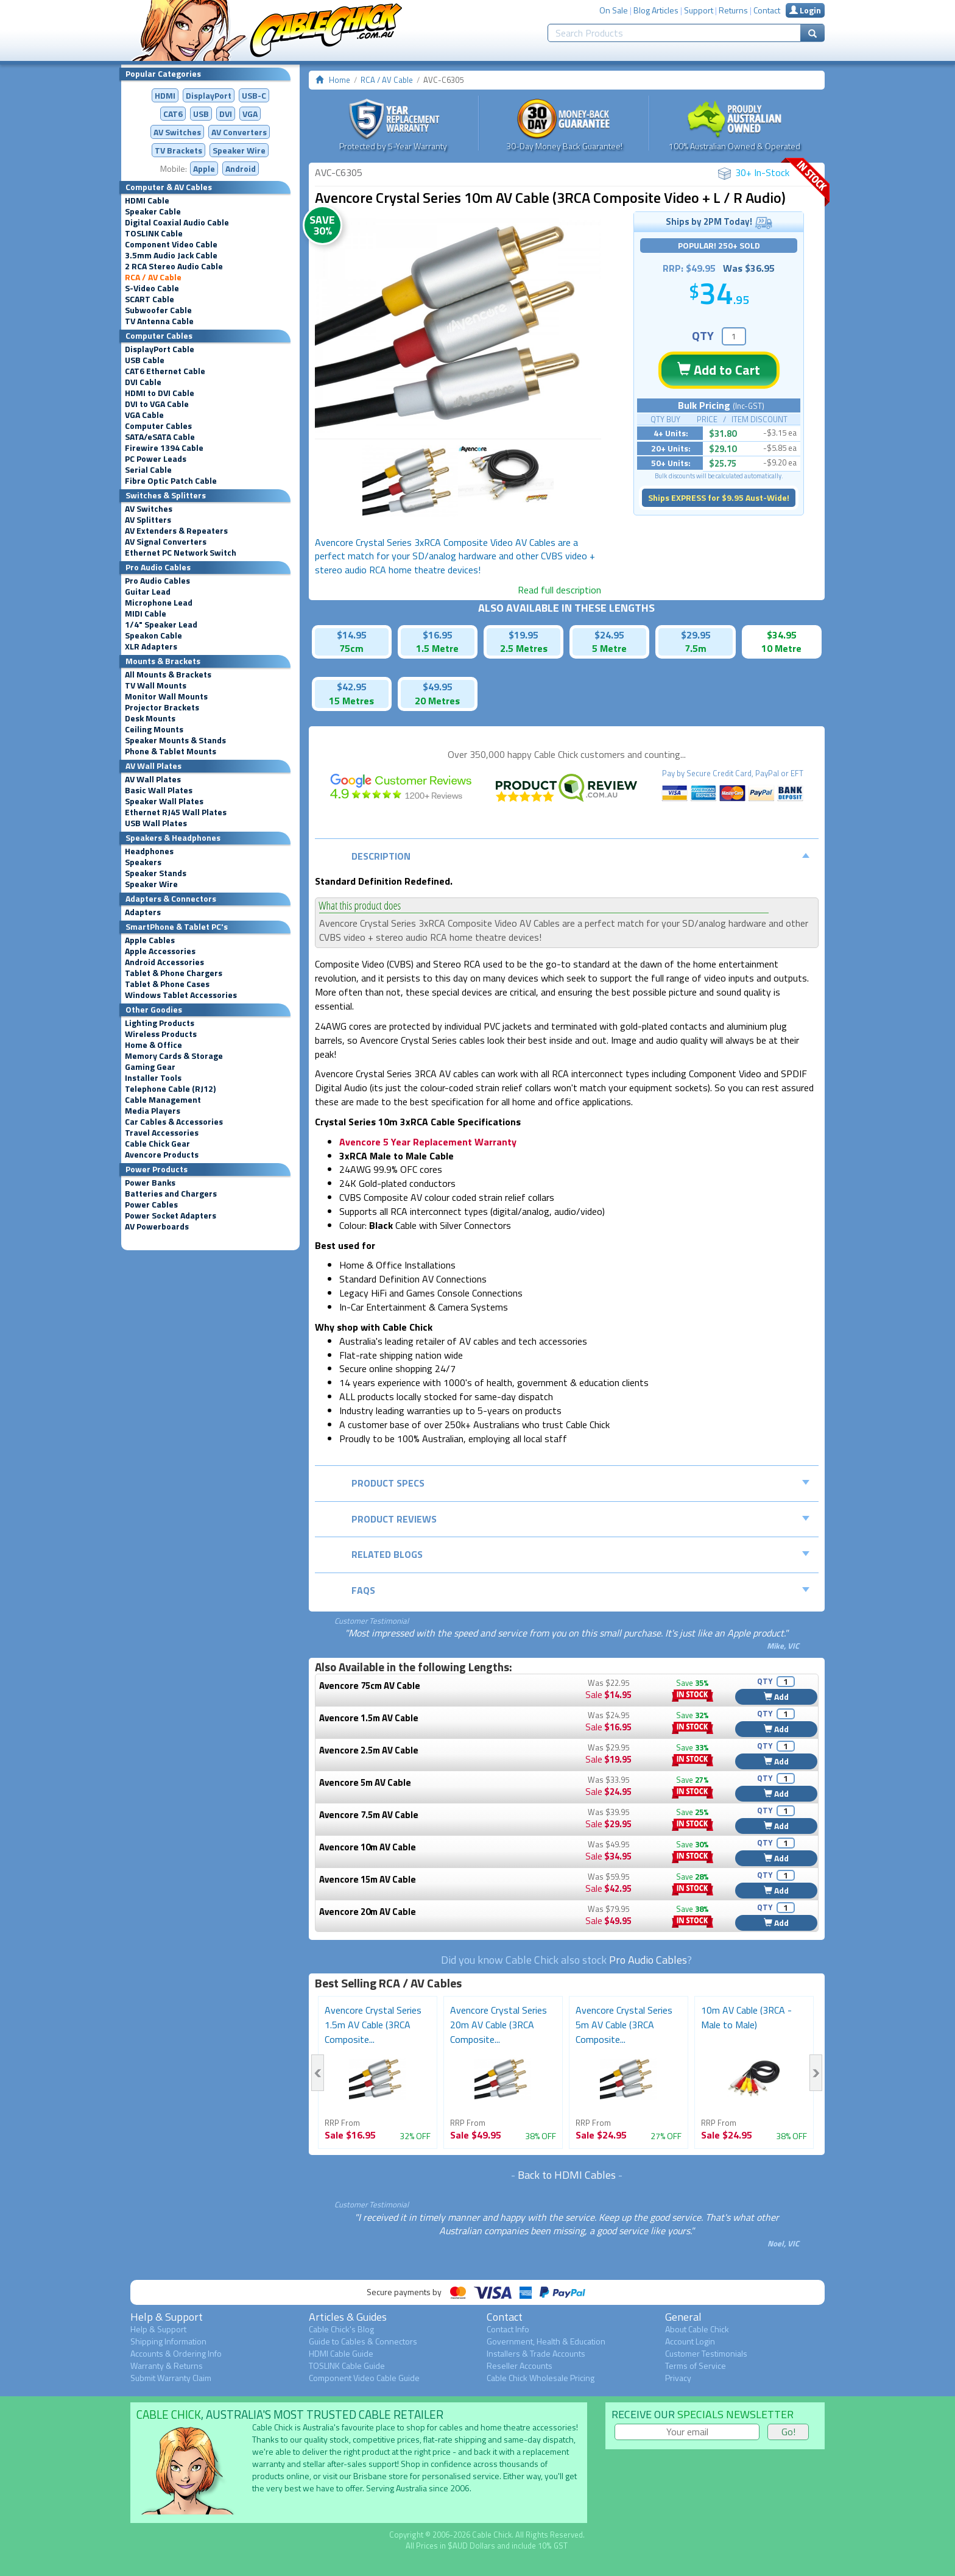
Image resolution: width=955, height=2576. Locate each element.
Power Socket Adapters (170, 1215)
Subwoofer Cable (158, 310)
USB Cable (144, 360)
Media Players (152, 1110)
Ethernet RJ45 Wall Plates (176, 812)
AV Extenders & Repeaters (176, 530)
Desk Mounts (150, 718)
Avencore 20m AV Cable (367, 1912)
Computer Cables (158, 425)
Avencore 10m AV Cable (367, 1847)
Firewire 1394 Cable (164, 447)
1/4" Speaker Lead (161, 624)
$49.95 (438, 686)
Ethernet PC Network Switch (180, 552)
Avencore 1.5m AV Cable (368, 1718)
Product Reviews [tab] (580, 1519)
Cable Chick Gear (157, 1143)
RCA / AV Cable (153, 277)
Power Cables (151, 1204)
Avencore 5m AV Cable (365, 1782)
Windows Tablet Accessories (181, 994)
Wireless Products (161, 1033)
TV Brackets (178, 150)
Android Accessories (164, 962)
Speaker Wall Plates (164, 801)
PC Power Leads (155, 458)
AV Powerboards (157, 1226)
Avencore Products (162, 1154)
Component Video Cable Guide (364, 2377)
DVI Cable (143, 382)
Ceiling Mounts (154, 729)
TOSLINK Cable (154, 233)
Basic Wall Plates (158, 790)
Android (240, 168)
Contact (766, 10)
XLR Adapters (151, 646)
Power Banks (150, 1182)
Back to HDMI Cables (567, 2175)
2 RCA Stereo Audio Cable (174, 266)
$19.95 (523, 635)
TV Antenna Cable (159, 321)
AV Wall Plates (153, 779)
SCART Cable (149, 299)
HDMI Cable (147, 200)
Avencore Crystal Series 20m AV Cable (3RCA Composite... (498, 2025)
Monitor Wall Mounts (166, 696)
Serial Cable (148, 469)
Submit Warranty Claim (170, 2377)
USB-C (254, 95)
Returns (733, 10)
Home (339, 80)
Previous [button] (317, 2072)
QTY (703, 335)
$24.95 (609, 635)
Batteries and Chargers (171, 1193)
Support (698, 10)
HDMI (165, 95)
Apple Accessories (160, 951)
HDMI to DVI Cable (159, 392)
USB (201, 113)
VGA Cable (144, 414)
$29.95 (696, 635)
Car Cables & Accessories (174, 1121)
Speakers (143, 862)
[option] (458, 325)
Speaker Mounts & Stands (175, 740)
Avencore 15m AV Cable (367, 1879)
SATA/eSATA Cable (160, 436)
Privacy (678, 2377)
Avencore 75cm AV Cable (369, 1686)
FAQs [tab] (580, 1590)
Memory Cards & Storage (174, 1055)
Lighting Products (159, 1022)
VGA (250, 113)
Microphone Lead (158, 602)
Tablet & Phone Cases (167, 983)
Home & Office (153, 1044)
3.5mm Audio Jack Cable (171, 255)
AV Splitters (148, 519)
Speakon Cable (153, 635)
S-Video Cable (152, 288)
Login (805, 10)
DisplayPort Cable (159, 349)
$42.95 (352, 686)
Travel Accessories (162, 1132)
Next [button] (815, 2072)
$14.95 (352, 635)
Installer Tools (153, 1077)
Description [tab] (580, 856)
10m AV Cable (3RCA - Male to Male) (746, 2017)
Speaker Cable (153, 211)
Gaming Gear (150, 1066)
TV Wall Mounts (155, 685)
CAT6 (173, 113)
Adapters (143, 912)
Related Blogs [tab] (580, 1554)
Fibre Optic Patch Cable (171, 480)
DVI (225, 113)
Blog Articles (655, 10)
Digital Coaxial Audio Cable (177, 222)
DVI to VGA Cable (157, 403)
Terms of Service (695, 2365)
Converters (239, 132)
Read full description (559, 589)
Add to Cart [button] (718, 369)
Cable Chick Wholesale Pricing (540, 2377)
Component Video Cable (171, 244)
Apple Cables (150, 940)
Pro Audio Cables (157, 580)
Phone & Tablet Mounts (170, 751)
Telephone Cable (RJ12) (170, 1088)
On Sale (613, 10)
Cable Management (163, 1099)
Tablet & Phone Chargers (173, 973)
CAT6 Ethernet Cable (165, 371)
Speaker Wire (239, 150)
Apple (204, 168)
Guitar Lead (148, 591)
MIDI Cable (145, 613)
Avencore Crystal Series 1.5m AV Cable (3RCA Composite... (373, 2025)
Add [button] (776, 1696)
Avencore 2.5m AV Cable (368, 1750)
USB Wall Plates (156, 823)
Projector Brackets (162, 707)
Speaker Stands (155, 873)
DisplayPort (208, 95)
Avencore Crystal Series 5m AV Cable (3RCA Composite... (624, 2025)
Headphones (149, 851)
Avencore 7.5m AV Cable (368, 1815)
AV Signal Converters (165, 541)
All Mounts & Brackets (168, 674)
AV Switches (177, 132)
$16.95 (438, 635)
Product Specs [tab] (580, 1483)
